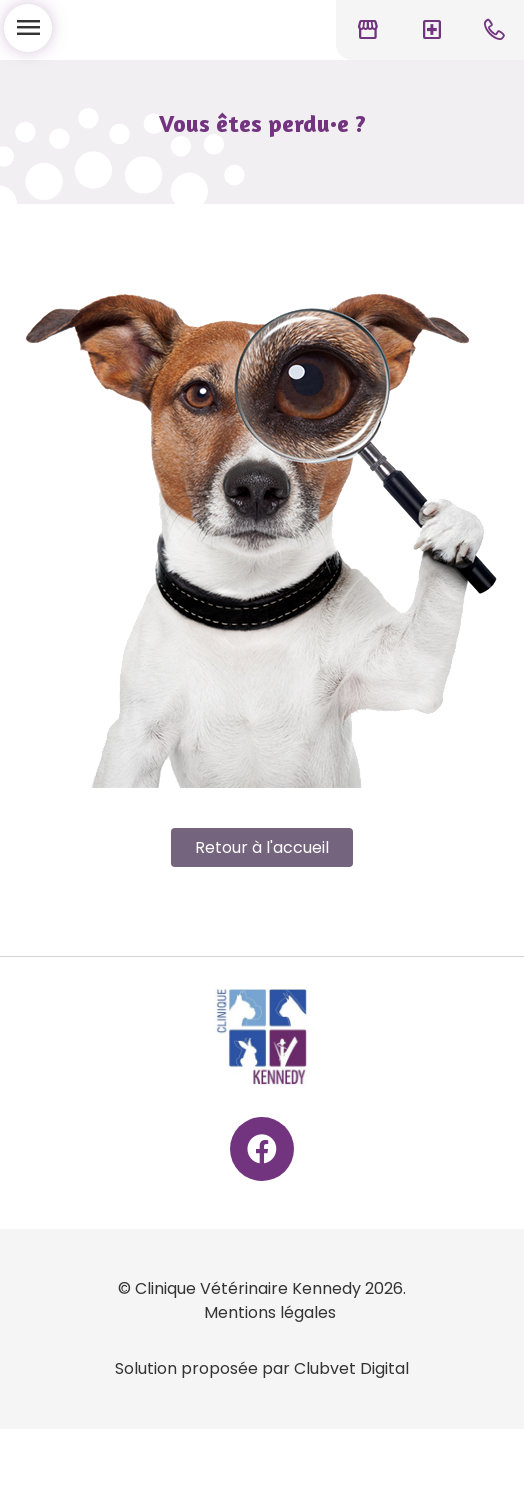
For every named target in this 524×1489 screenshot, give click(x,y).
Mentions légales (270, 1312)
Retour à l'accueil (262, 847)
